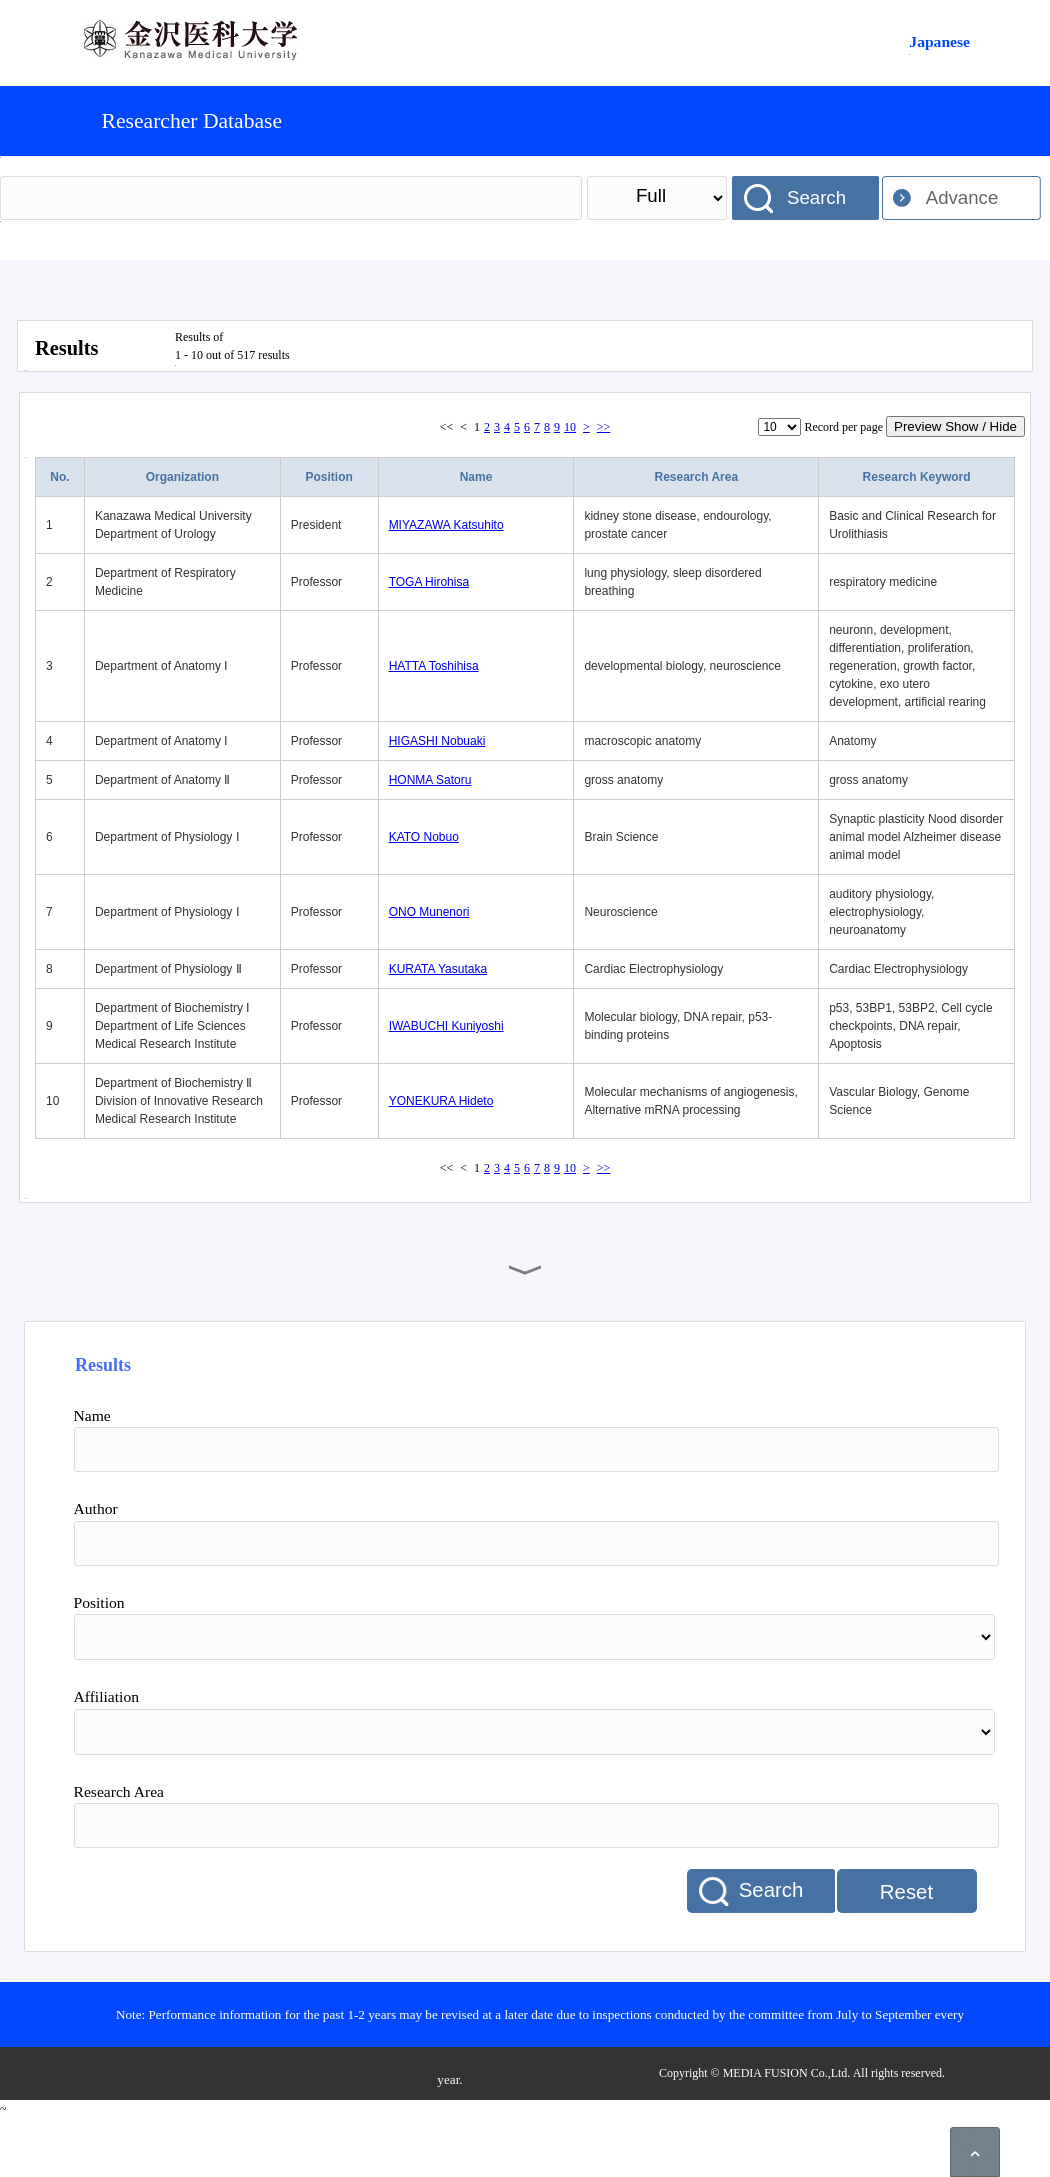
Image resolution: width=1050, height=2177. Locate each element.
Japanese (939, 41)
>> (604, 427)
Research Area (696, 477)
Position (329, 477)
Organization (182, 477)
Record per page (843, 427)
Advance (962, 197)
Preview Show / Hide (955, 426)
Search (816, 197)
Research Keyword (917, 477)
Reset (906, 1892)
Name (476, 477)
